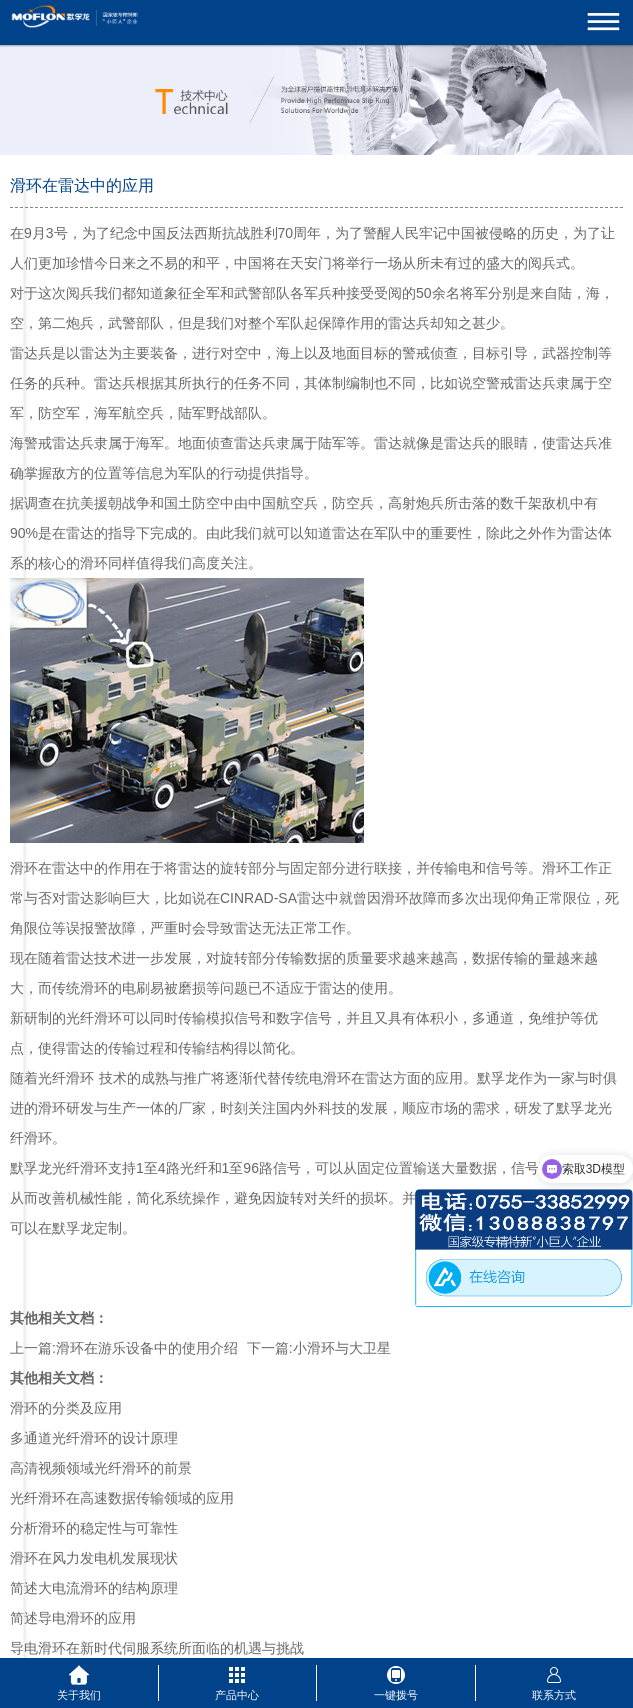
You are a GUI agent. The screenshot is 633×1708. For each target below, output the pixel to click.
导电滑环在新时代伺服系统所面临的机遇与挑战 (157, 1648)
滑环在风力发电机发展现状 (94, 1558)
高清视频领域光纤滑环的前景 (101, 1468)
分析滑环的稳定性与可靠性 (94, 1528)
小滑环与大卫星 (342, 1348)
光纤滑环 (66, 1078)
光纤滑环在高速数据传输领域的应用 (122, 1498)
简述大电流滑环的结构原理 (94, 1588)
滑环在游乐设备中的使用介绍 (147, 1348)
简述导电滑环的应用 (73, 1618)
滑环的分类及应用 (66, 1408)
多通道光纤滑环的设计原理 (94, 1438)
